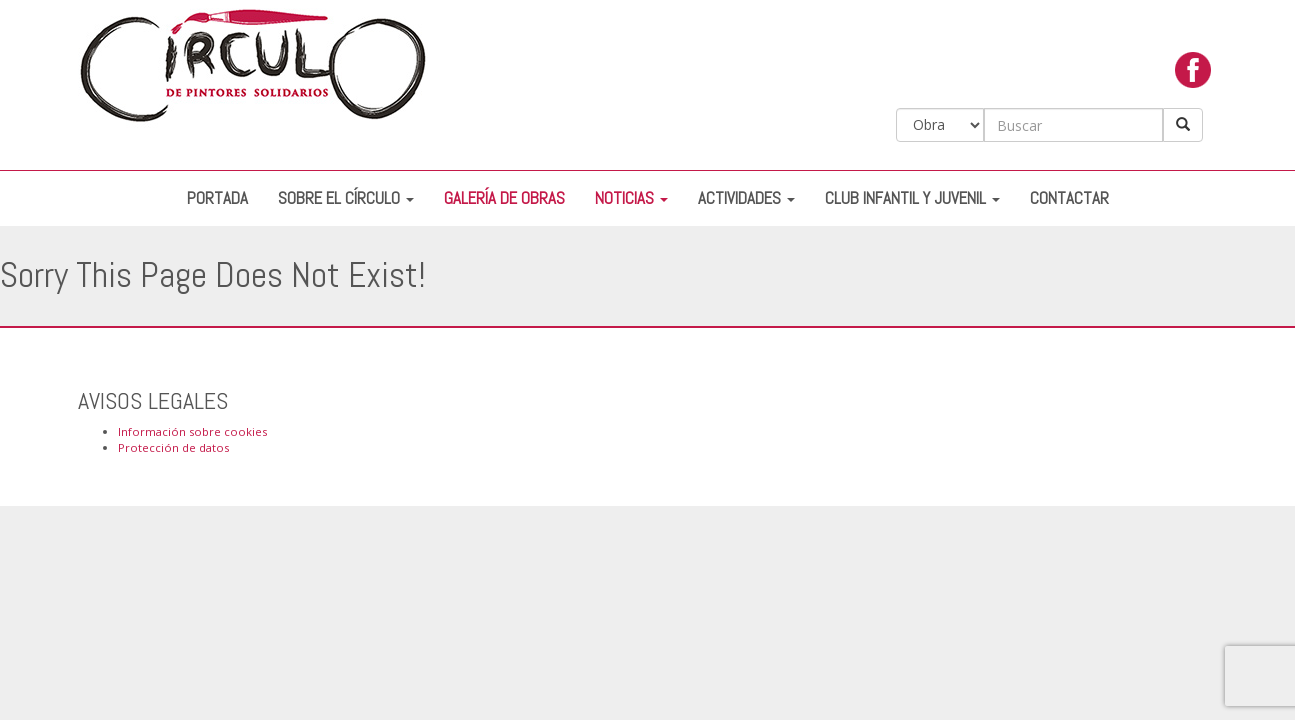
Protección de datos (173, 447)
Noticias (631, 198)
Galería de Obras (504, 198)
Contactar (1069, 198)
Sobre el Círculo (346, 198)
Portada (217, 198)
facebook (1193, 75)
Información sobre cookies (192, 431)
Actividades (746, 198)
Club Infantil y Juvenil (912, 198)
